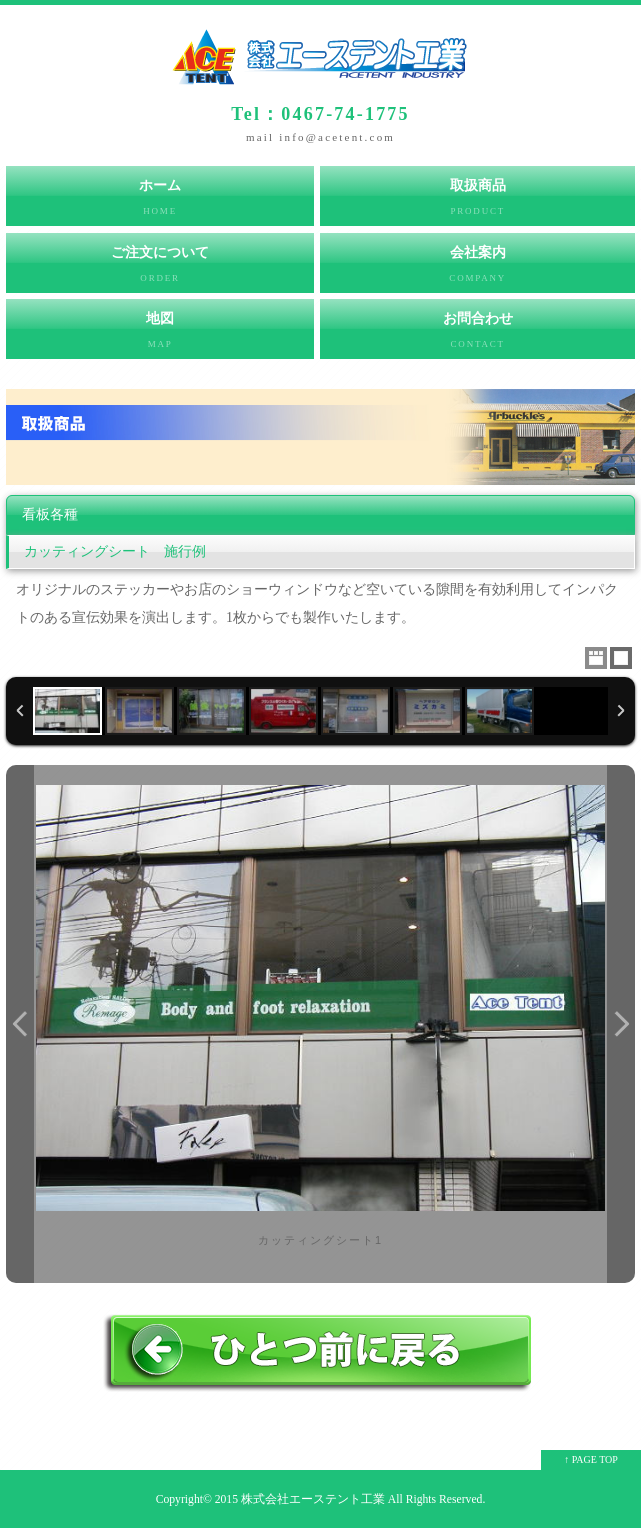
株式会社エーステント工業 (313, 1499)
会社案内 (477, 269)
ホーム (160, 202)
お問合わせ (477, 335)
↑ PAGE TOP (591, 1459)
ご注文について (160, 269)
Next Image (621, 1024)
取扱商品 (477, 202)
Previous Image (20, 1024)
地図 (160, 335)
